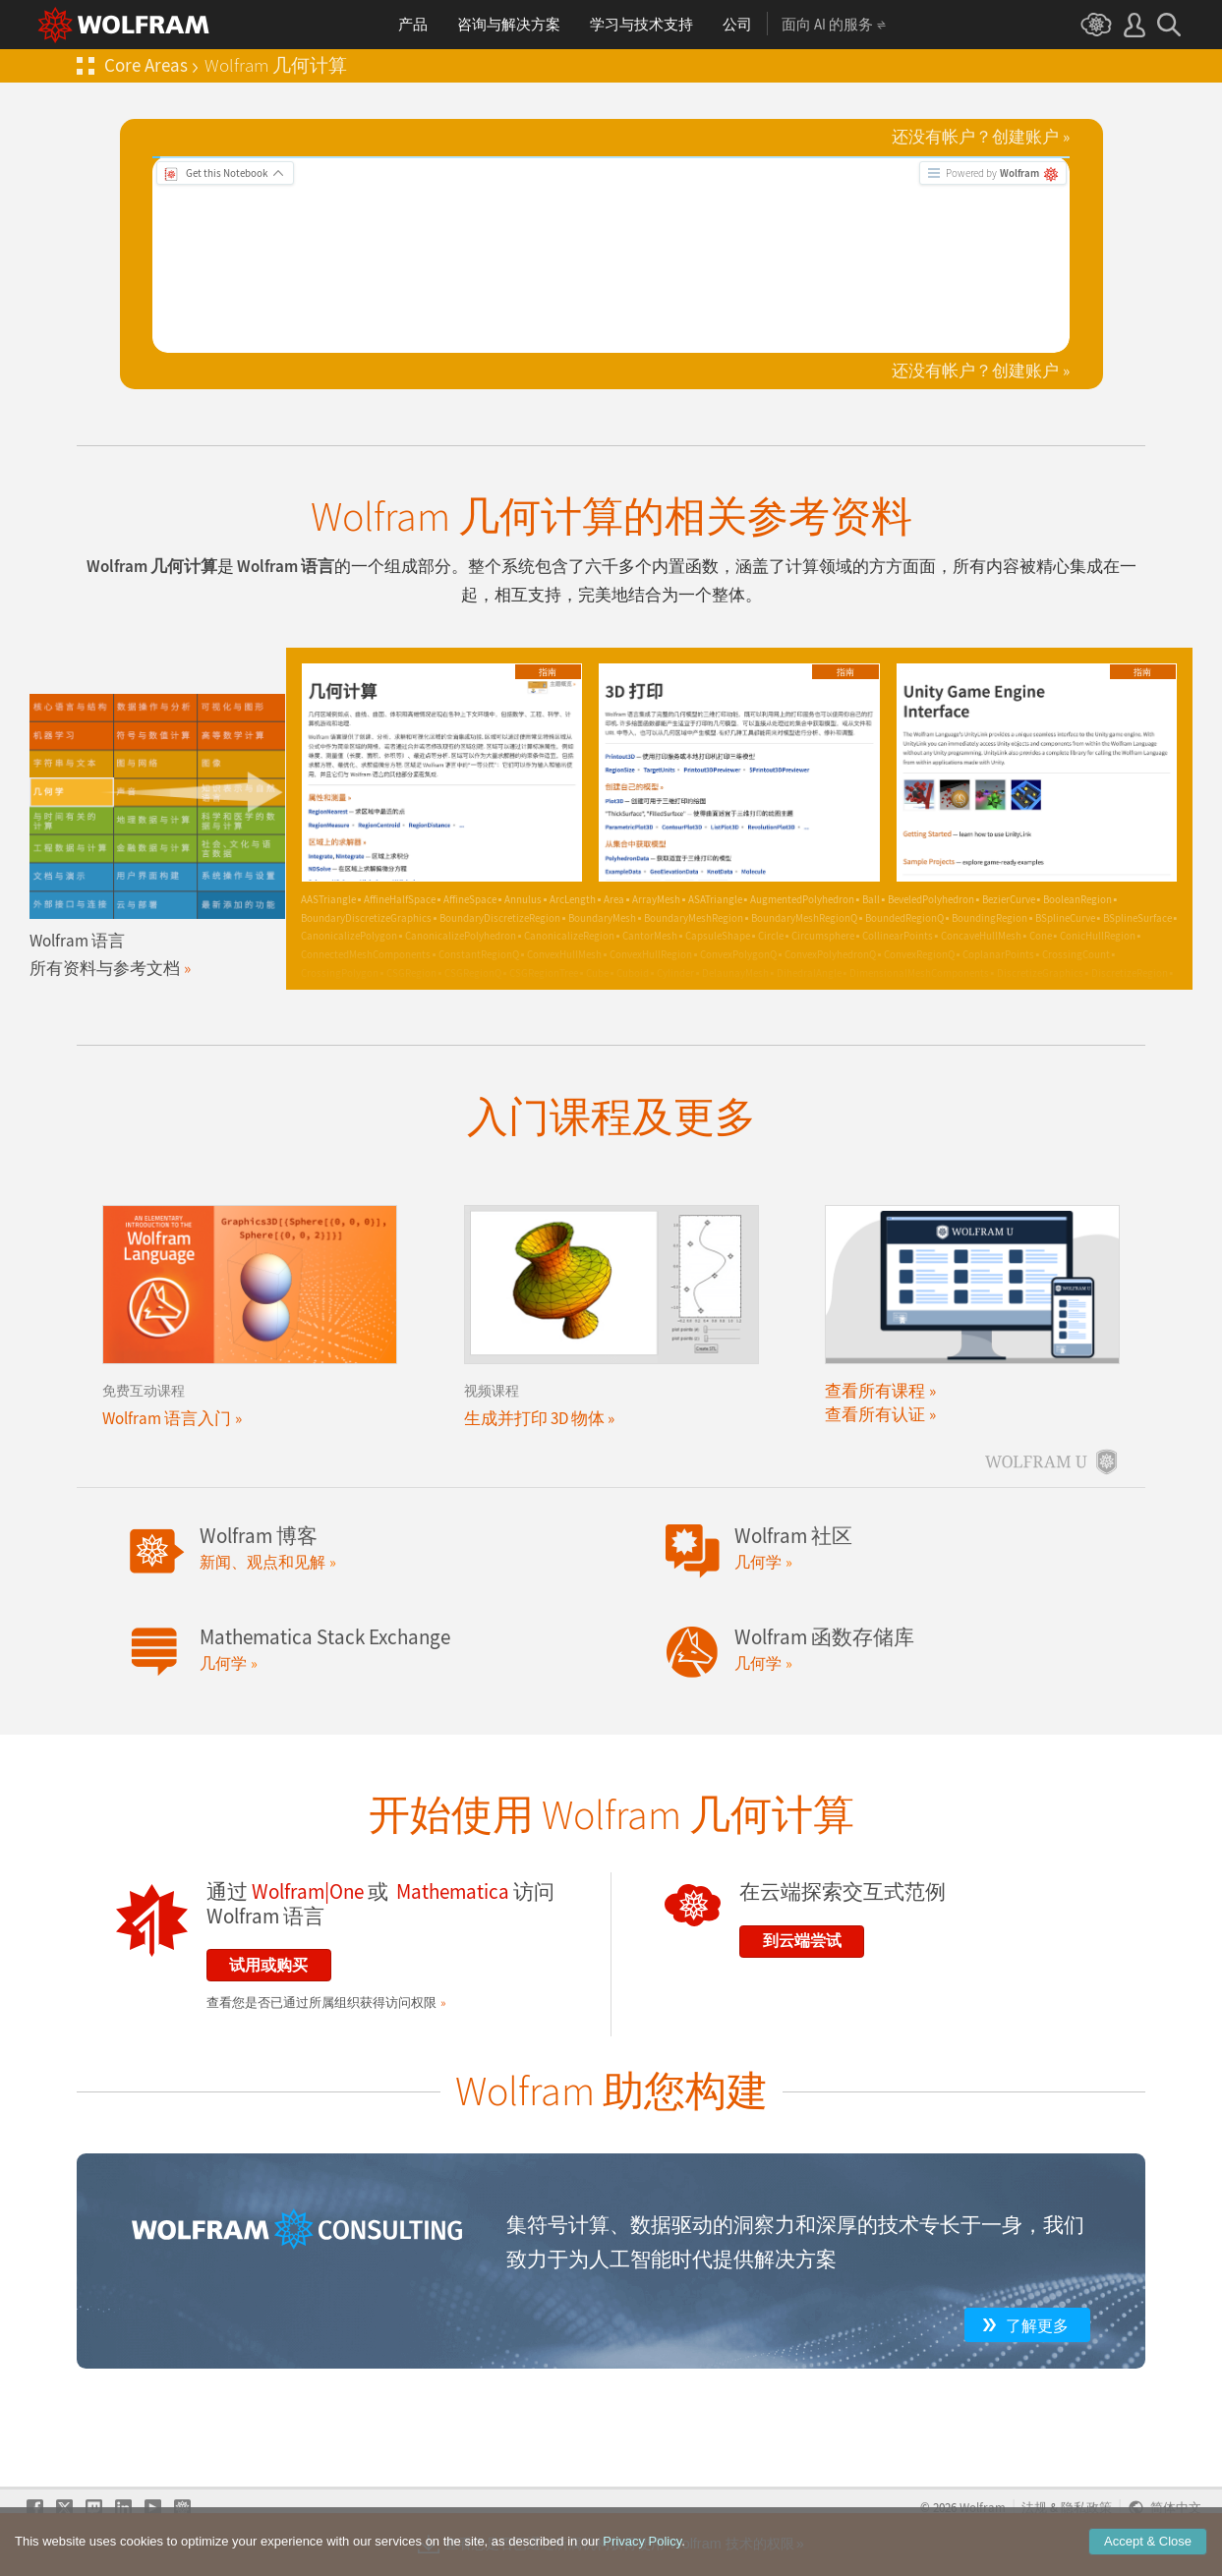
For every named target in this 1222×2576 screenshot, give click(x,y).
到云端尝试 (802, 1940)
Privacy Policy (642, 2541)
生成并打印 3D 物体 (534, 1418)
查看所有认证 (875, 1414)
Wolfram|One (308, 1892)
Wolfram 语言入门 (166, 1418)
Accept (1148, 2541)
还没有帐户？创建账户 (975, 136)
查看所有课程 (875, 1391)
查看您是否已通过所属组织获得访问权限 (321, 2002)
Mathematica (452, 1892)
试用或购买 (268, 1965)
